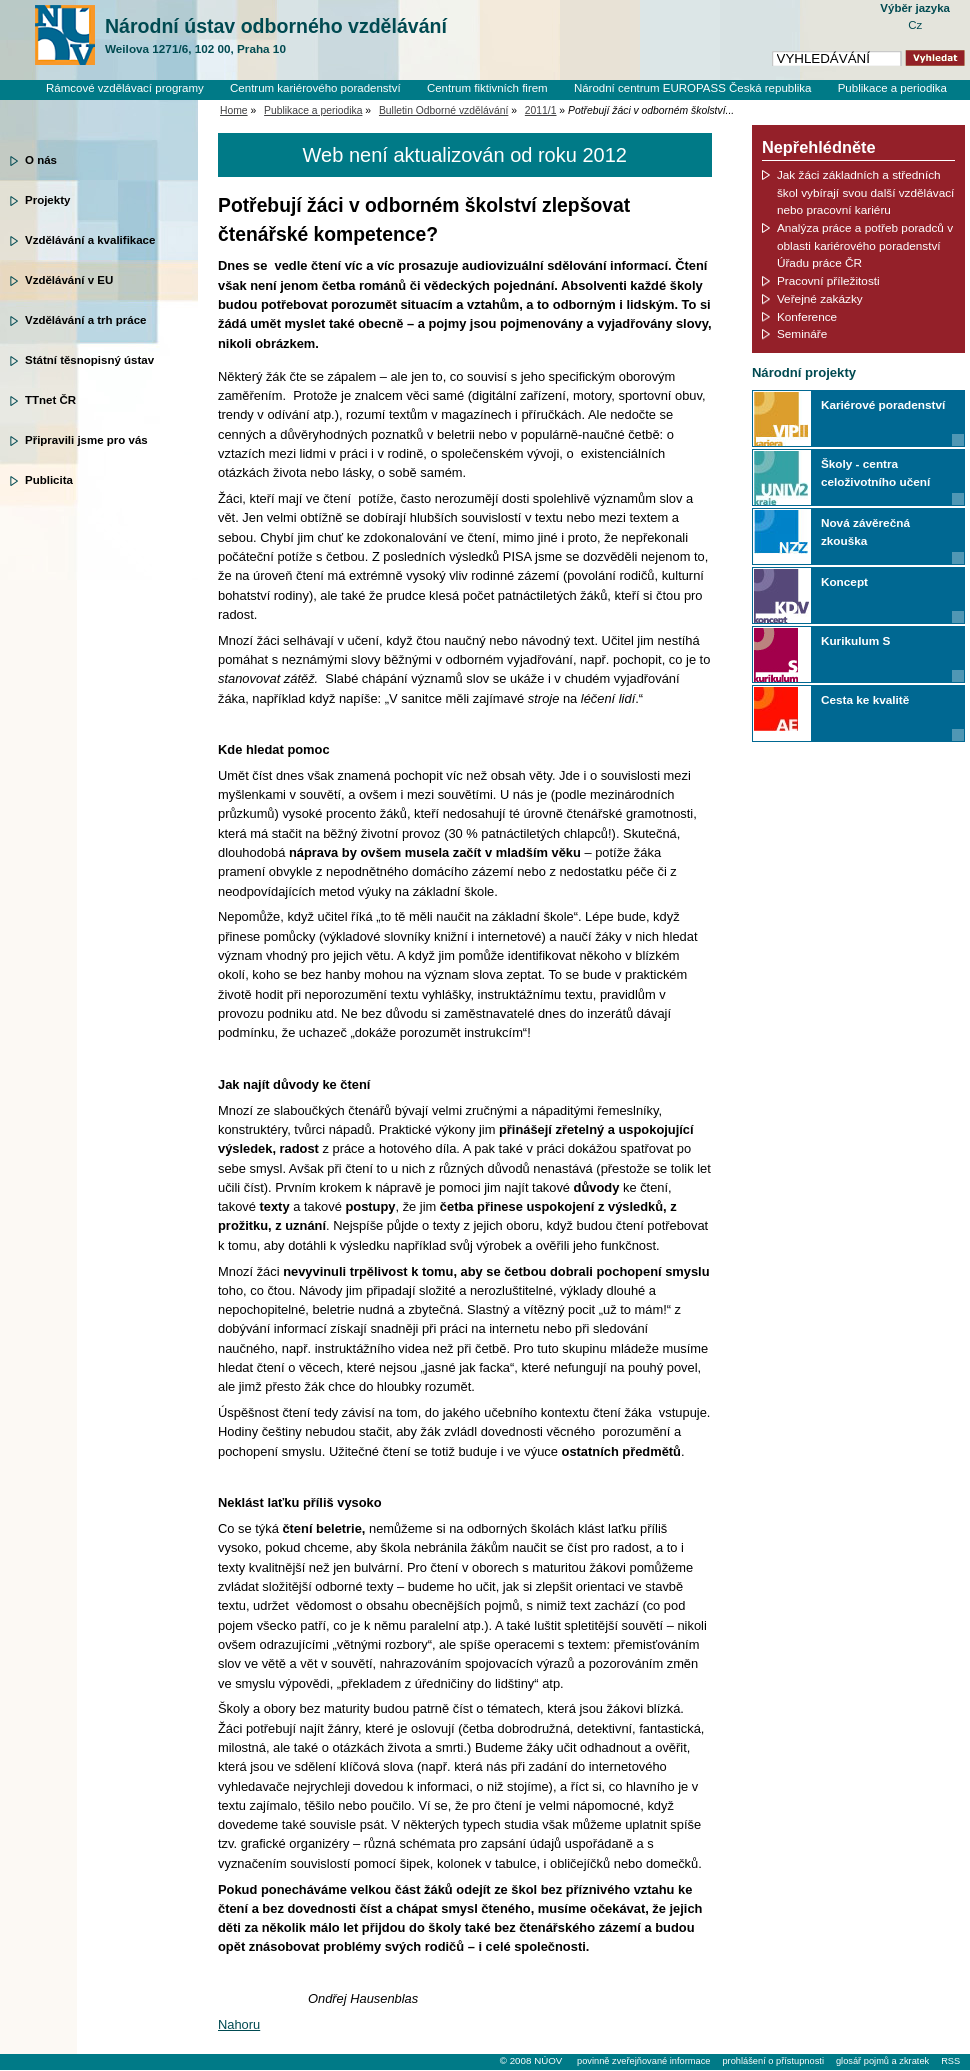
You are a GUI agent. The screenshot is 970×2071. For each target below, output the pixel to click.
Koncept (844, 581)
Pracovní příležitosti (828, 280)
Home (234, 110)
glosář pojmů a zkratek (882, 2061)
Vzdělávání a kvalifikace (90, 240)
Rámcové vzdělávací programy (125, 88)
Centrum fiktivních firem (487, 88)
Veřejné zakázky (820, 298)
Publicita (49, 480)
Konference (807, 316)
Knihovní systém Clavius (884, 105)
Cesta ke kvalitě (865, 699)
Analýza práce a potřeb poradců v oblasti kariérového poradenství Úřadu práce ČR (865, 245)
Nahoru (239, 2024)
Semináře (802, 333)
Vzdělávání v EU (69, 280)
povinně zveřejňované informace (643, 2061)
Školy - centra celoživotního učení (875, 472)
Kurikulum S (855, 640)
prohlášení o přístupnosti (772, 2061)
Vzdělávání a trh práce (85, 320)
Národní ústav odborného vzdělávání (276, 36)
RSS (950, 2061)
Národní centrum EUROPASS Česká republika (693, 88)
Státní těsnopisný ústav (89, 360)
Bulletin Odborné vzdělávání (443, 110)
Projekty (47, 200)
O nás (41, 160)
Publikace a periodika (892, 88)
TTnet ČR (50, 400)
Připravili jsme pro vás (86, 440)
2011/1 (541, 110)
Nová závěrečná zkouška (865, 531)
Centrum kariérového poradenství (315, 88)
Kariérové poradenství (883, 404)
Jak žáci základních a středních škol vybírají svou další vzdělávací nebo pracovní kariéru (865, 192)
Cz (915, 25)
